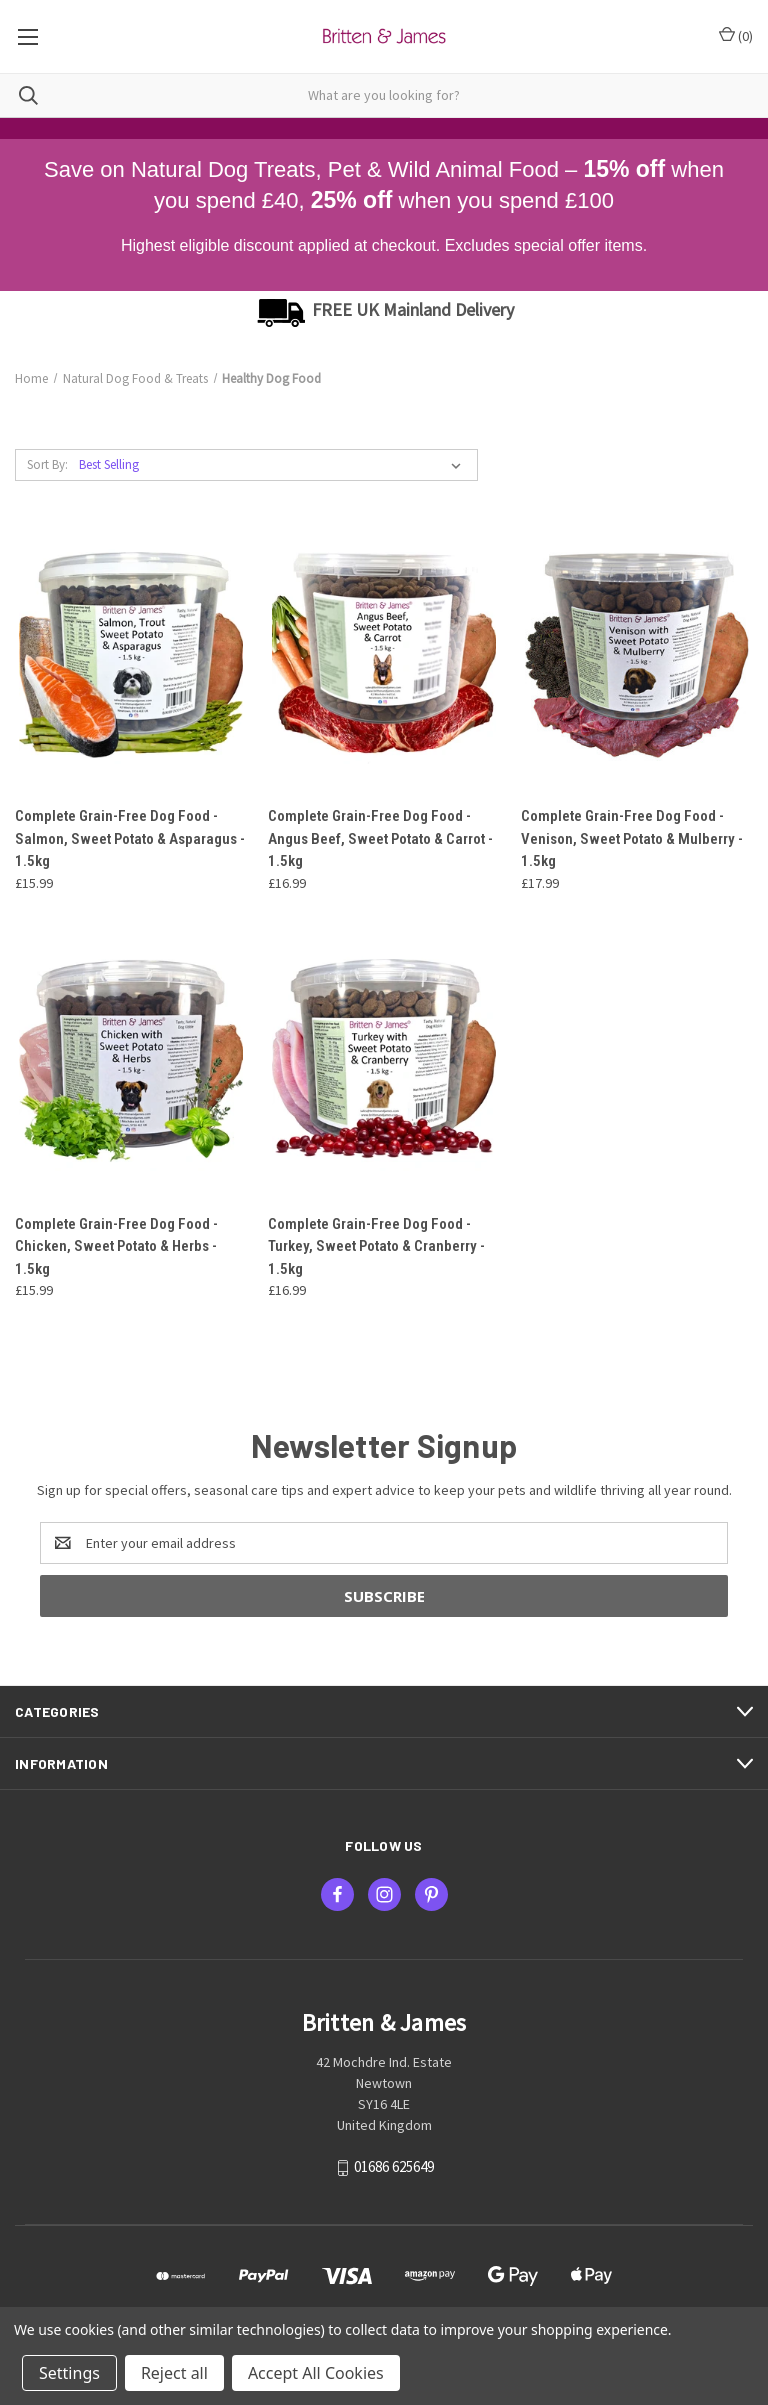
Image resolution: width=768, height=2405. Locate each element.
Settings (69, 2373)
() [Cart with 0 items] (736, 35)
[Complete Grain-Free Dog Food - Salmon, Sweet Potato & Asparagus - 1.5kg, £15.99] (131, 651)
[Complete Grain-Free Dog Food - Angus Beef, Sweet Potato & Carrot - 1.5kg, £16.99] (384, 651)
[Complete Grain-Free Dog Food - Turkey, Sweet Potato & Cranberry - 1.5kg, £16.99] (384, 1059)
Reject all (174, 2373)
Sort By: (47, 464)
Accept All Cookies (316, 2373)
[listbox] (274, 465)
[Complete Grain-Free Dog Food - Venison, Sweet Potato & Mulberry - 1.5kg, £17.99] (637, 651)
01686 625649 (394, 2166)
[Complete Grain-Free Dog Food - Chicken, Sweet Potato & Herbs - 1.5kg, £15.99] (131, 1059)
